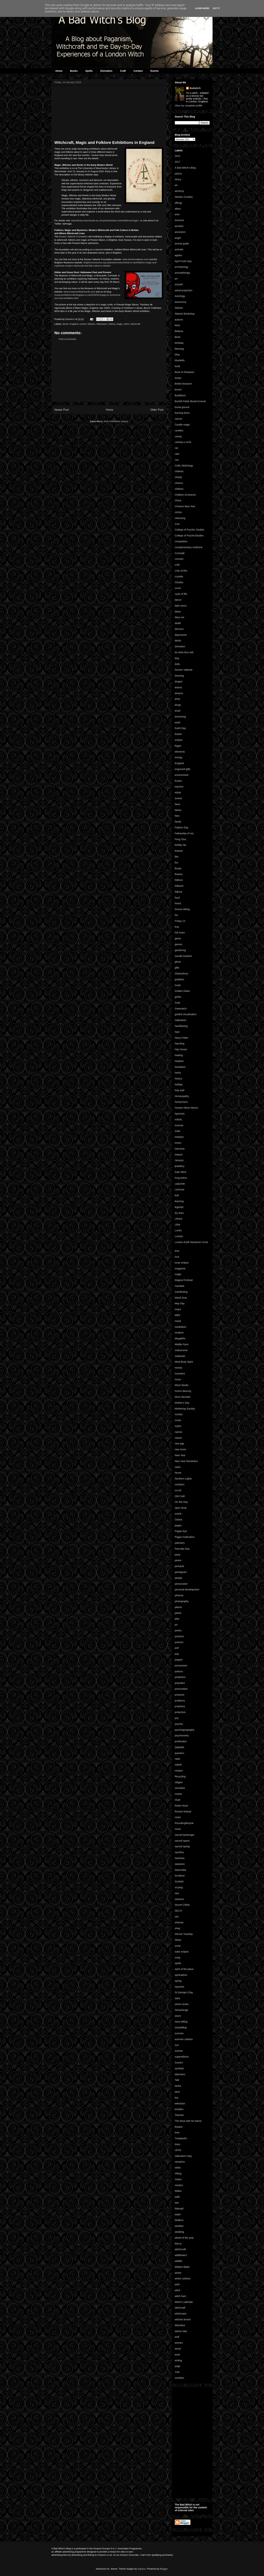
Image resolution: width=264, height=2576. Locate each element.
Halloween (101, 324)
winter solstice (182, 2278)
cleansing (180, 518)
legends (179, 1207)
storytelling (181, 2027)
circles (178, 512)
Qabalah (179, 1747)
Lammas (179, 1189)
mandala (179, 1286)
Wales (178, 2190)
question (179, 1753)
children (179, 488)
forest (178, 903)
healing (179, 1055)
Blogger (164, 2568)
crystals (179, 576)
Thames (179, 2115)
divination (180, 646)
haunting (179, 1043)
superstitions (182, 2056)
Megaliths (180, 1338)
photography (182, 1601)
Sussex (179, 2062)
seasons (179, 1899)
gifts (177, 967)
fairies (178, 810)
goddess (179, 979)
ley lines (179, 1213)
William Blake (182, 2267)
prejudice (180, 1683)
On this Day (181, 1501)
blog (177, 354)
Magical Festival (184, 1280)
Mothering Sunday (185, 1408)
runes (178, 1829)
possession (181, 1665)
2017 (177, 161)
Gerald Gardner (183, 956)
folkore (178, 891)
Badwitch (195, 88)
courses (179, 558)
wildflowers (181, 2255)
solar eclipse (182, 1951)
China (178, 500)
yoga (177, 2366)
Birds (178, 337)
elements (180, 751)
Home (59, 70)
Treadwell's (181, 2138)
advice (178, 173)
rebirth (178, 1764)
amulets (179, 226)
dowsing (179, 675)
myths (178, 1426)
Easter (178, 734)
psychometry (182, 1735)
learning (179, 1201)
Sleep (178, 1939)
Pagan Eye (181, 1531)
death (178, 623)
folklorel (179, 885)
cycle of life (181, 594)
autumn (179, 319)
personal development (187, 1589)
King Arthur (181, 1177)
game (178, 938)
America (179, 220)
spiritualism (181, 1975)
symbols (179, 2068)
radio (177, 1758)
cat (176, 448)
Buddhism (180, 395)
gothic (178, 996)
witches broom (183, 2319)
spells (178, 1963)
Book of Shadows (184, 372)
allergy (178, 202)
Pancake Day (182, 1548)
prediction (180, 1677)
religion (179, 1782)
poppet (178, 1659)
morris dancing (183, 1391)
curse (178, 588)
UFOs (178, 2150)
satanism (180, 1864)
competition (181, 541)
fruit (177, 926)
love (177, 1250)
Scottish (179, 1881)
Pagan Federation (185, 1537)
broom (178, 389)
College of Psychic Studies (189, 529)
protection (180, 1712)
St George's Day (184, 1992)
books (178, 378)
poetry (178, 1630)
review (178, 1793)
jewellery (179, 1166)
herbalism (180, 1067)
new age (179, 1443)
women (179, 2342)
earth (178, 722)
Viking (178, 2173)
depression (181, 634)
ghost (178, 961)
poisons (179, 1642)
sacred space (182, 1840)
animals (179, 249)
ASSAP (179, 284)
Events (154, 70)
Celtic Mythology (184, 465)
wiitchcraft (180, 2249)
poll (177, 1647)
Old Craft (180, 1496)
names (178, 1432)
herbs (178, 1072)
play (177, 1618)
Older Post (156, 409)
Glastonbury (181, 973)
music (178, 1420)
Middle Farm (182, 1344)
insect (178, 1142)
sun (177, 2045)
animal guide (182, 243)
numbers (179, 1484)
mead (178, 1321)
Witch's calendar (184, 2302)
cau (177, 459)
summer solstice (184, 2039)
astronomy (180, 302)
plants (178, 1613)
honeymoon (181, 1101)
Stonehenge (181, 2010)
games (178, 944)
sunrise (179, 2050)
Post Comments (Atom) (116, 421)
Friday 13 (180, 921)
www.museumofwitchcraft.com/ (79, 291)
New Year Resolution (186, 1461)
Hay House (181, 1049)
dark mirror (181, 605)
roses (178, 1817)
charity (178, 477)
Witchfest (180, 2325)
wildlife (178, 2261)
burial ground (182, 407)
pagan (178, 1525)
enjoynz (142, 2568)
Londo (178, 1230)
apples (178, 255)
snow (178, 1945)
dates (178, 611)
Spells (89, 70)
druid (177, 710)
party (177, 1554)
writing (178, 2360)
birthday (179, 342)
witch (126, 324)
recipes (179, 1770)
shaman (179, 1922)
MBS (177, 1315)
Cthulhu (179, 582)
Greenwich (181, 1008)
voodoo (179, 2185)
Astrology (180, 296)
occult (178, 1490)
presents (179, 1694)
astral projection (183, 290)
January (179, 1160)
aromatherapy (182, 272)
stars (177, 1998)
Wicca (178, 2243)
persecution (181, 1583)
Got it (216, 8)
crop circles (181, 570)
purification (181, 1741)
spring (178, 1980)
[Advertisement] (108, 114)
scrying (179, 1887)
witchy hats (181, 2331)
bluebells (180, 360)
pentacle (179, 1566)
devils (65, 324)
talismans (180, 2074)
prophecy (180, 1706)
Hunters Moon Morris (186, 1107)
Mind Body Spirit (184, 1361)
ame (177, 214)
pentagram (181, 1572)
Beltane (179, 331)
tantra (178, 2085)
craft (177, 564)
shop (177, 1928)
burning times (182, 412)
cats (177, 453)
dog (177, 658)
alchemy (179, 191)
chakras (179, 471)
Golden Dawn (182, 991)
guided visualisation (186, 1014)
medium (179, 1332)
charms (179, 483)
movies (179, 1414)
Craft (123, 70)
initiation (179, 1137)
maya (178, 1309)
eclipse (179, 739)
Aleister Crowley (184, 196)
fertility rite (180, 845)
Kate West (180, 1172)
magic (119, 324)
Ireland (178, 1154)
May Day (180, 1303)
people (178, 1578)
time (177, 2132)
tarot (177, 2091)
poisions (179, 1636)
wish (177, 2284)
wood (178, 2348)
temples (179, 2109)
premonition (181, 1688)
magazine (180, 1268)
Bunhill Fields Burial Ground (190, 401)
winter (178, 2272)
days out (179, 617)
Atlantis (179, 307)
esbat (178, 792)
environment (182, 775)
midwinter (180, 1356)
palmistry (180, 1542)
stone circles (182, 2004)
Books (74, 70)
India (177, 1131)
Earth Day (180, 728)
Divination (106, 70)
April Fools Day (183, 261)
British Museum (183, 383)
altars (178, 208)
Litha (177, 1224)
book (177, 366)
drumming (180, 716)
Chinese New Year (185, 506)
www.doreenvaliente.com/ (135, 259)
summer (179, 2033)
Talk (177, 2080)
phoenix (179, 1595)
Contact (138, 70)
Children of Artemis (185, 494)
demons (179, 629)
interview (180, 1148)
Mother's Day (182, 1402)
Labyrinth (180, 1183)
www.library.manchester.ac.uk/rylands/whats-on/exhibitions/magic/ (105, 220)
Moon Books (182, 1385)
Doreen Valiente (183, 669)
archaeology (181, 266)
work (177, 2354)
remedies (180, 1788)
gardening (180, 950)
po (176, 1624)
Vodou (178, 2179)
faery (177, 804)
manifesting (181, 1291)
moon (178, 1379)
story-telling (181, 2021)
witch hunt (180, 2296)
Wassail (179, 2208)
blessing (179, 348)
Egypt (178, 745)
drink (177, 699)
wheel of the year (184, 2237)
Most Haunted (182, 1396)
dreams (179, 693)
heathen (179, 1061)
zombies (179, 2377)
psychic (179, 1723)
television (180, 2103)
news (178, 1467)
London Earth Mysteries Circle (191, 1242)
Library (178, 1218)
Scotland (179, 1875)
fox (176, 915)
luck (177, 1256)
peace (178, 1560)
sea (177, 1893)
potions (179, 1671)
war (177, 2202)
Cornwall (179, 553)
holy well (179, 1090)
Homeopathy (182, 1096)
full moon (180, 932)
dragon (179, 681)
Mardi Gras (181, 1297)
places (178, 1607)
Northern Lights (183, 1478)
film (177, 856)
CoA (177, 524)
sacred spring (182, 1846)
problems (180, 1700)
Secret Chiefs (182, 1904)
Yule (177, 2372)
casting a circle (183, 442)
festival (179, 850)
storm (178, 2015)
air (176, 185)
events (82, 324)
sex (177, 1916)
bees (177, 325)
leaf (177, 1195)
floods (178, 868)
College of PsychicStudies (189, 535)
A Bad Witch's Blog (185, 167)
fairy (177, 815)
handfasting (181, 1026)
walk (177, 2196)
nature (178, 1437)
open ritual (180, 1507)
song (177, 1957)
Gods (178, 985)
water (178, 2214)
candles (179, 430)
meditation (180, 1326)
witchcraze (181, 2313)
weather (179, 2226)
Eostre (178, 780)
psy (177, 1718)
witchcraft (135, 324)
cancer (178, 418)
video (178, 2167)
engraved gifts (182, 769)
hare (177, 1031)
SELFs (178, 1910)
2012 (177, 156)
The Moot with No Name (188, 2121)
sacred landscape (184, 1834)
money (178, 1367)
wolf (177, 2336)
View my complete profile (188, 105)
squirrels (179, 1986)
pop (177, 1653)
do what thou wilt (184, 652)
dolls (177, 664)
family (178, 821)
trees (177, 2144)
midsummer (181, 1350)
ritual (177, 1799)
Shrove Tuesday (184, 1934)
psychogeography (185, 1729)
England (74, 324)
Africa (178, 179)
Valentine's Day (183, 2156)
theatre (179, 2126)
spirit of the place (184, 1969)
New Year (180, 1455)
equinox (179, 786)
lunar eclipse (182, 1262)
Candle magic (182, 424)
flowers (179, 874)
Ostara (178, 1519)
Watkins (179, 2220)
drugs (178, 704)
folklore (91, 324)
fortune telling (182, 909)
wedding (179, 2231)
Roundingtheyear (184, 1823)
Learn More (202, 8)
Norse (178, 1472)
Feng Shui (180, 839)
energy (178, 757)
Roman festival (183, 1811)
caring (178, 436)
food (177, 897)
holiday (179, 1084)
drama (178, 687)
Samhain (180, 1858)
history (111, 324)
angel (178, 237)
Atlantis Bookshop (185, 313)
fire (176, 862)
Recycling (180, 1776)
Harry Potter (181, 1037)
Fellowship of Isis (184, 833)
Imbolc (178, 1119)
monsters (180, 1373)
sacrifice (179, 1852)
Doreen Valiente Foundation (73, 236)
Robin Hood (181, 1805)
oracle (178, 1513)
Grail (177, 1002)
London (179, 1236)
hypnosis (180, 1113)
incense (179, 1125)
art (176, 278)
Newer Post (61, 409)
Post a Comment (67, 339)
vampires (180, 2161)
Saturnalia (180, 1869)
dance (178, 599)
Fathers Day (181, 827)
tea (176, 2097)
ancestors (180, 232)
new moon (180, 1449)
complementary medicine (189, 547)
